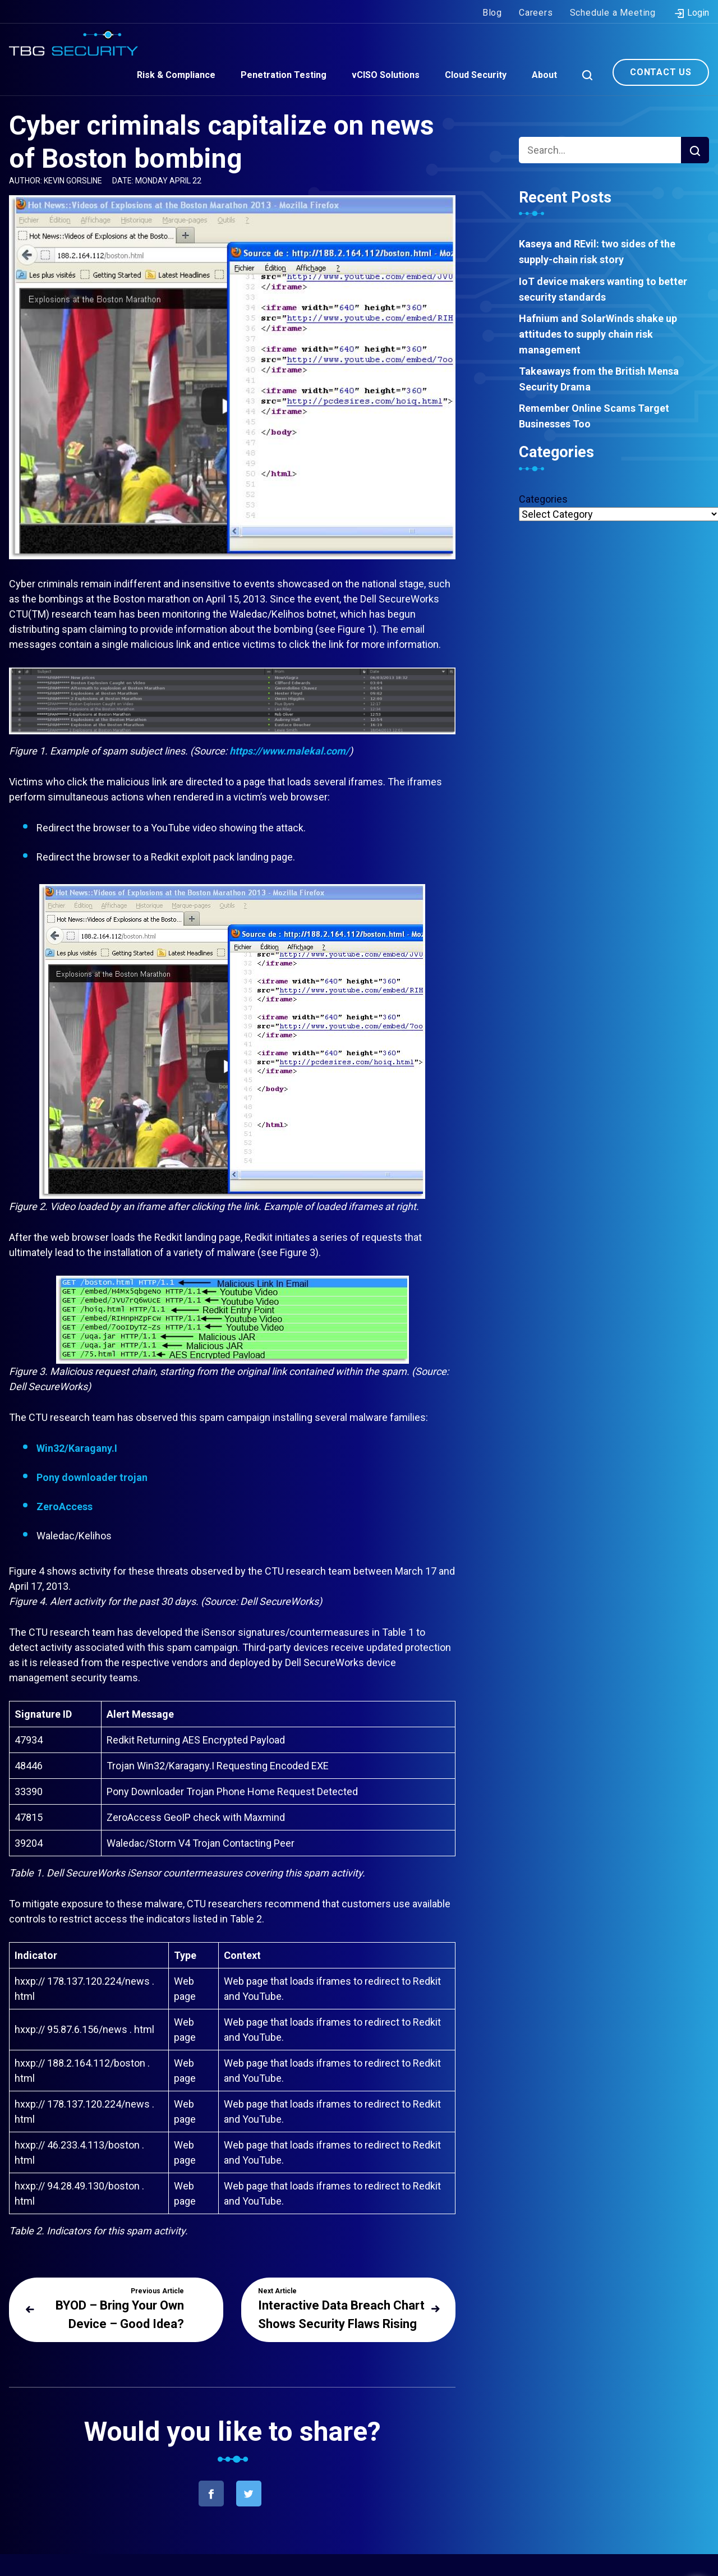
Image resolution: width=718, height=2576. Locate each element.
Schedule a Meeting (613, 10)
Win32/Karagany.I (76, 1448)
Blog (492, 10)
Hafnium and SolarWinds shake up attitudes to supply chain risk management (598, 334)
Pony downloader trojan (92, 1477)
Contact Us (661, 70)
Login (691, 11)
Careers (536, 10)
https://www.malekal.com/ (289, 751)
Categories (543, 499)
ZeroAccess (64, 1506)
